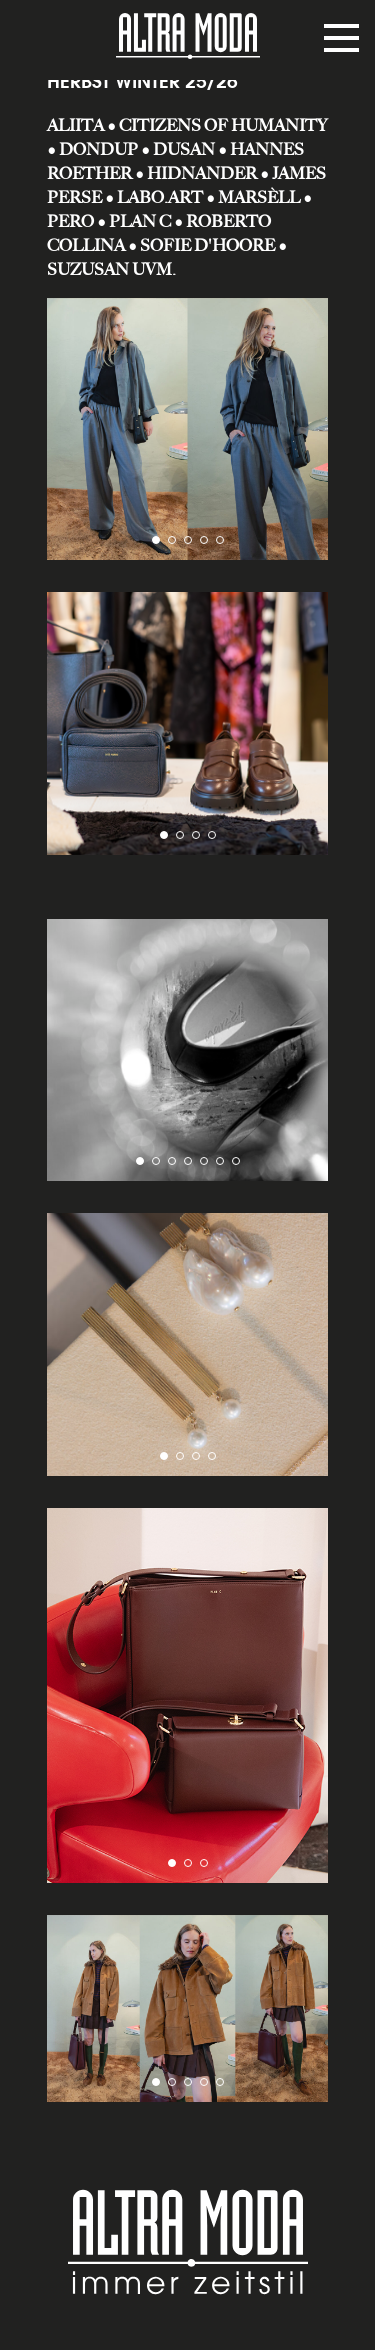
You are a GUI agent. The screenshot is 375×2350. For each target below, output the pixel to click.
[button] (156, 540)
